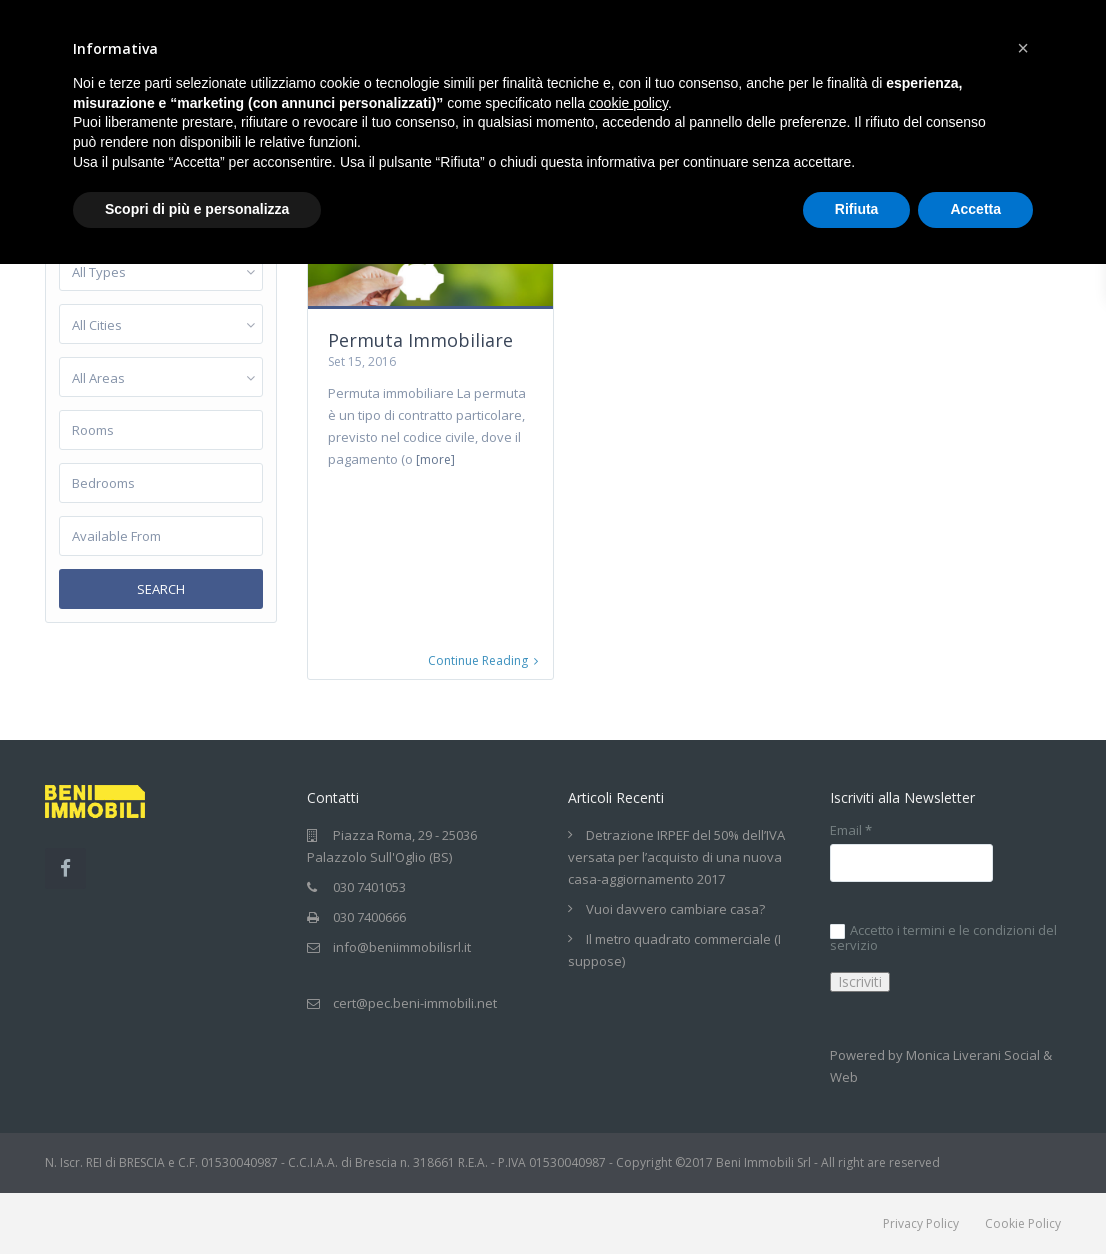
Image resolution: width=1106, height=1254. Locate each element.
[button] (1023, 48)
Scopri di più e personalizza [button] (197, 209)
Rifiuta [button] (857, 209)
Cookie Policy (1023, 1224)
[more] (435, 459)
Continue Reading (483, 662)
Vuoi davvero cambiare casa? (675, 910)
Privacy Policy (921, 1224)
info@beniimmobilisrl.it (402, 948)
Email (851, 831)
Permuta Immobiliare (420, 340)
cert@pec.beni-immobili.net (415, 1004)
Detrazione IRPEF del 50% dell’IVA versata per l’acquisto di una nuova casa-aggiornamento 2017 (676, 858)
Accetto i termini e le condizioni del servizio (943, 939)
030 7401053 (369, 888)
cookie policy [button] (628, 103)
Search (161, 589)
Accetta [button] (975, 209)
